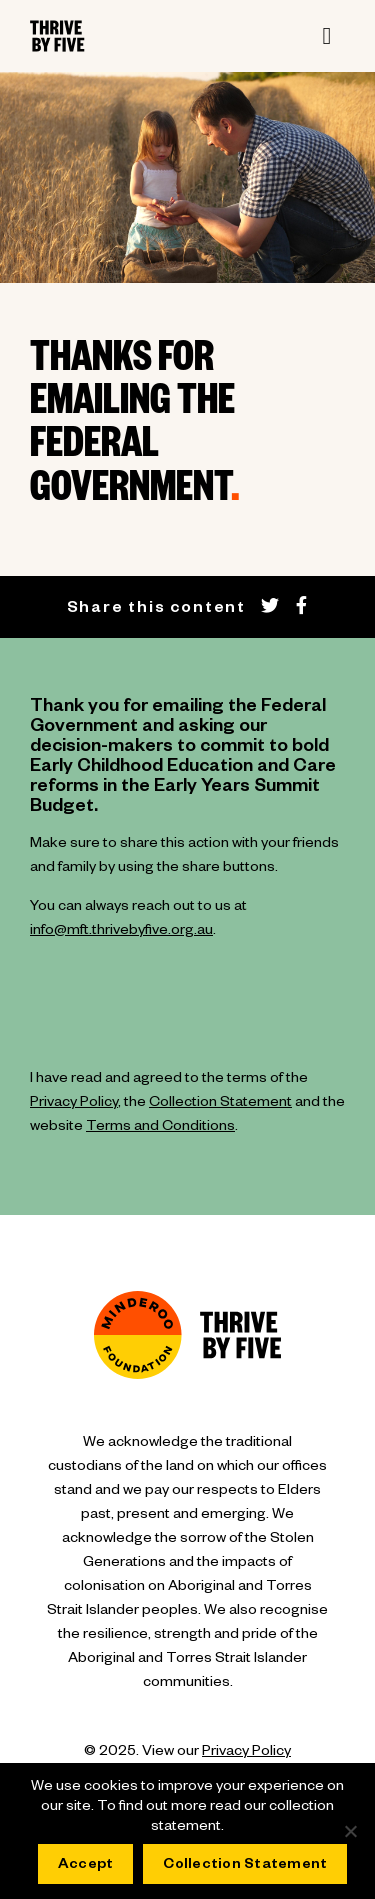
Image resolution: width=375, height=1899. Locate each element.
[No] (350, 1831)
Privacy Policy (74, 1104)
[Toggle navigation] (327, 36)
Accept (86, 1866)
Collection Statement (220, 1104)
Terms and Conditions (160, 1128)
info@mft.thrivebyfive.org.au (121, 932)
